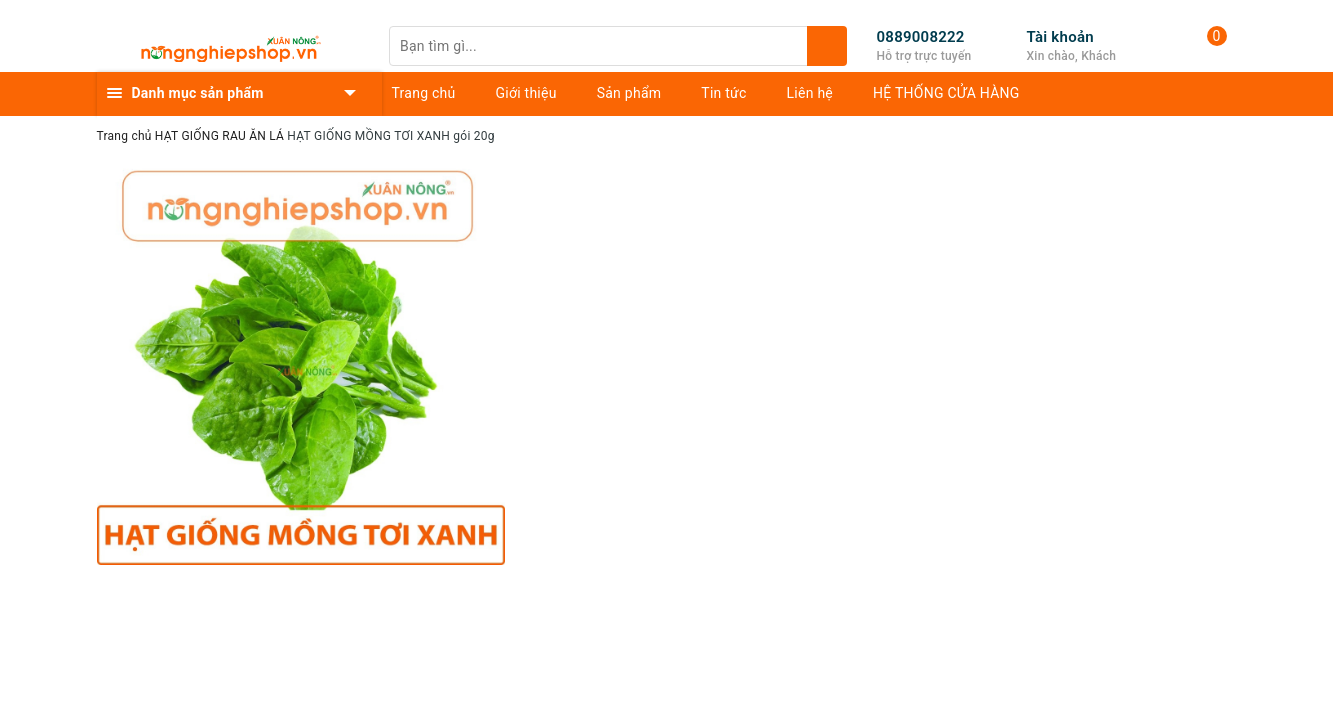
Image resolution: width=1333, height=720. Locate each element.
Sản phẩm (629, 93)
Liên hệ (810, 93)
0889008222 (921, 37)
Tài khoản (1060, 37)
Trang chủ (424, 93)
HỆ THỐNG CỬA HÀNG (946, 93)
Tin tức (723, 93)
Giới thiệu (526, 93)
